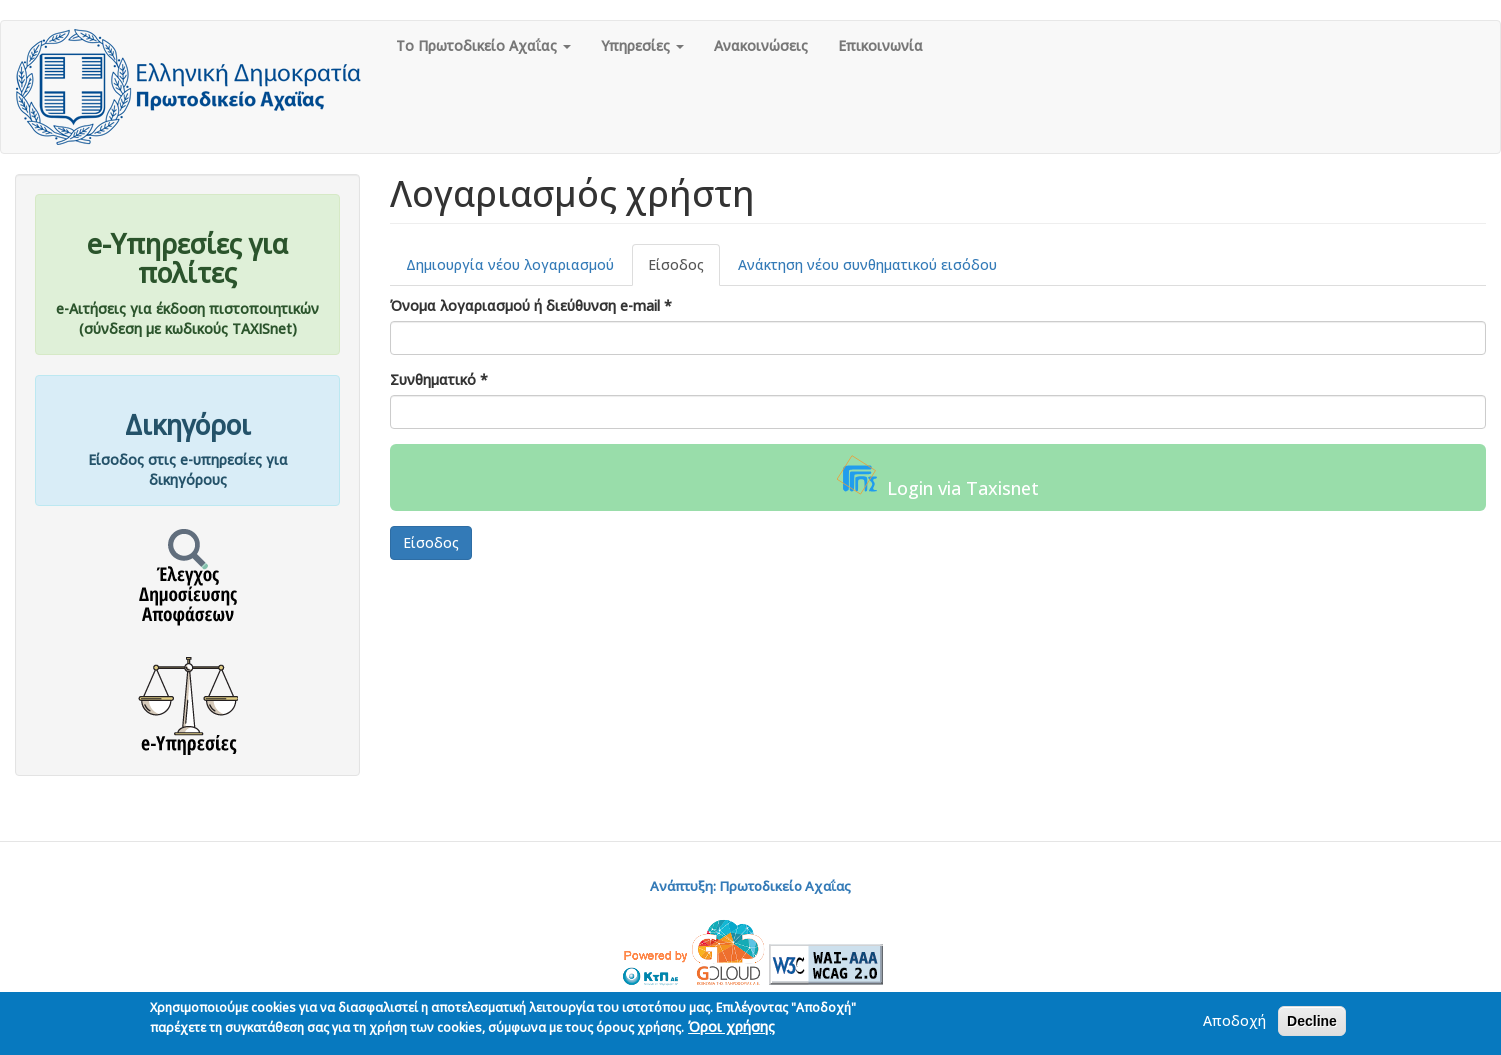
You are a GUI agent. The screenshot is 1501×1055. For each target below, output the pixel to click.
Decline (1312, 1023)
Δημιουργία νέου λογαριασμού (510, 264)
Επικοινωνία (880, 45)
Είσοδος (684, 270)
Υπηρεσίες (642, 45)
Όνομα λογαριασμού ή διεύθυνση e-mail (531, 305)
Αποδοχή (1234, 1022)
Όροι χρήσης (731, 1028)
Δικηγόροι (188, 425)
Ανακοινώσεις (761, 45)
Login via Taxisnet (938, 477)
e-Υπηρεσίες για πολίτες (187, 258)
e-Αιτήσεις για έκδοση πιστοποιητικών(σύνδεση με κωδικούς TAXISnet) (187, 318)
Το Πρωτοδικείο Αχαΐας (483, 45)
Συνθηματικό (439, 379)
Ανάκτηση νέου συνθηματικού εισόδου (867, 264)
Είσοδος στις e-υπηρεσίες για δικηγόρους (188, 469)
